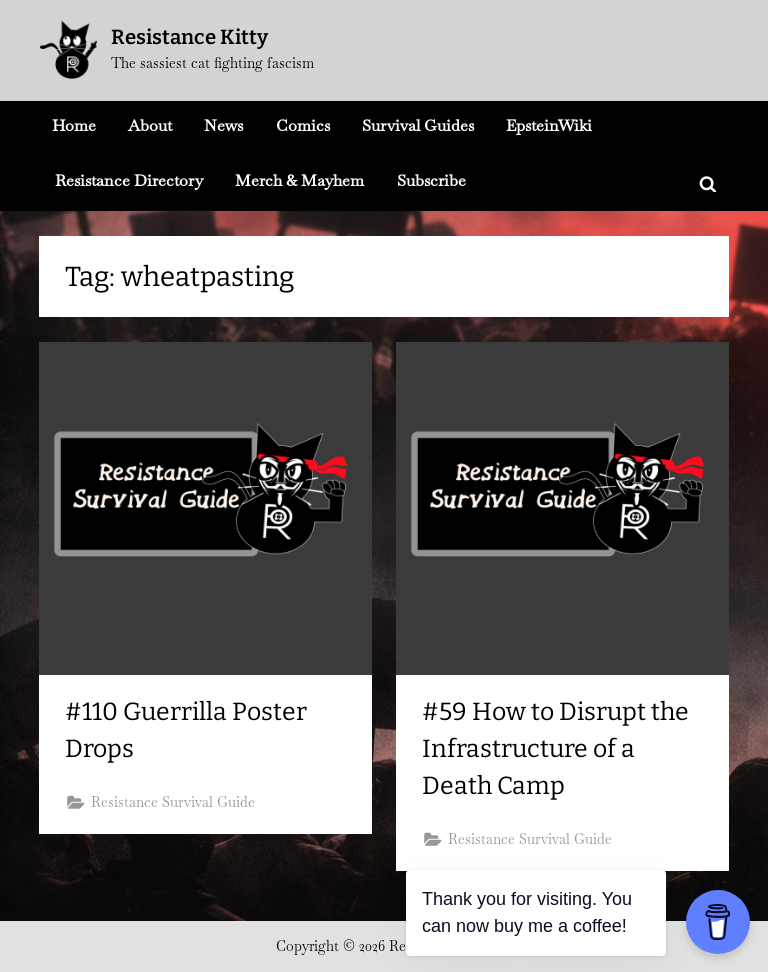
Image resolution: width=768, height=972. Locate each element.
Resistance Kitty (189, 37)
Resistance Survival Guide (173, 802)
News (223, 125)
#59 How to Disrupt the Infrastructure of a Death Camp (555, 749)
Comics (303, 125)
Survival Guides (418, 125)
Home (74, 125)
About (150, 125)
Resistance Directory (129, 180)
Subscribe (431, 180)
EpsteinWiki (549, 125)
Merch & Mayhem (299, 180)
